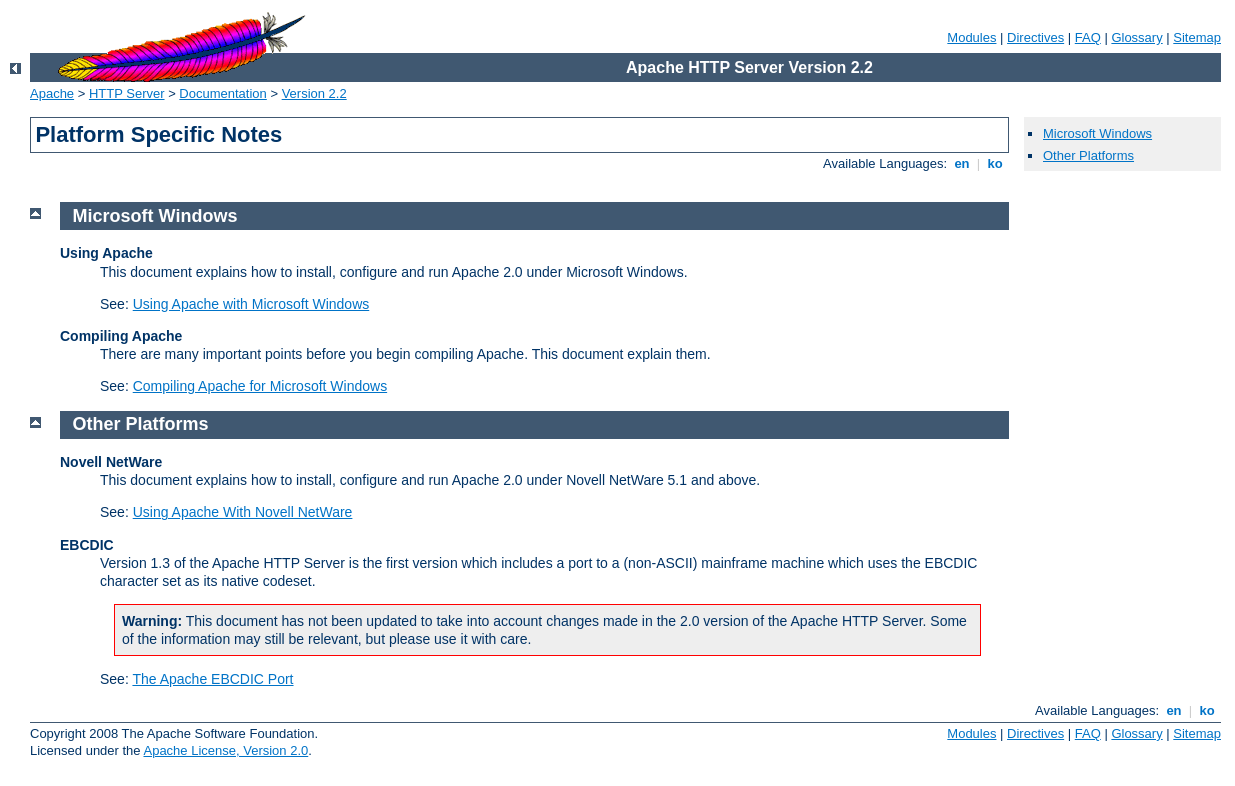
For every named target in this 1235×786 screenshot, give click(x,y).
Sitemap (1197, 37)
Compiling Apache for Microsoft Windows (260, 386)
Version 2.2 (314, 93)
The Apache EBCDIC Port (212, 679)
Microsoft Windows (1097, 133)
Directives (1035, 37)
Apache (52, 93)
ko (995, 163)
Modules (971, 37)
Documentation (222, 93)
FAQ (1088, 37)
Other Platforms (1088, 155)
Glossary (1136, 37)
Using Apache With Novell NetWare (243, 512)
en (962, 163)
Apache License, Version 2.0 (225, 750)
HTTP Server (127, 93)
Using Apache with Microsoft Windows (251, 304)
